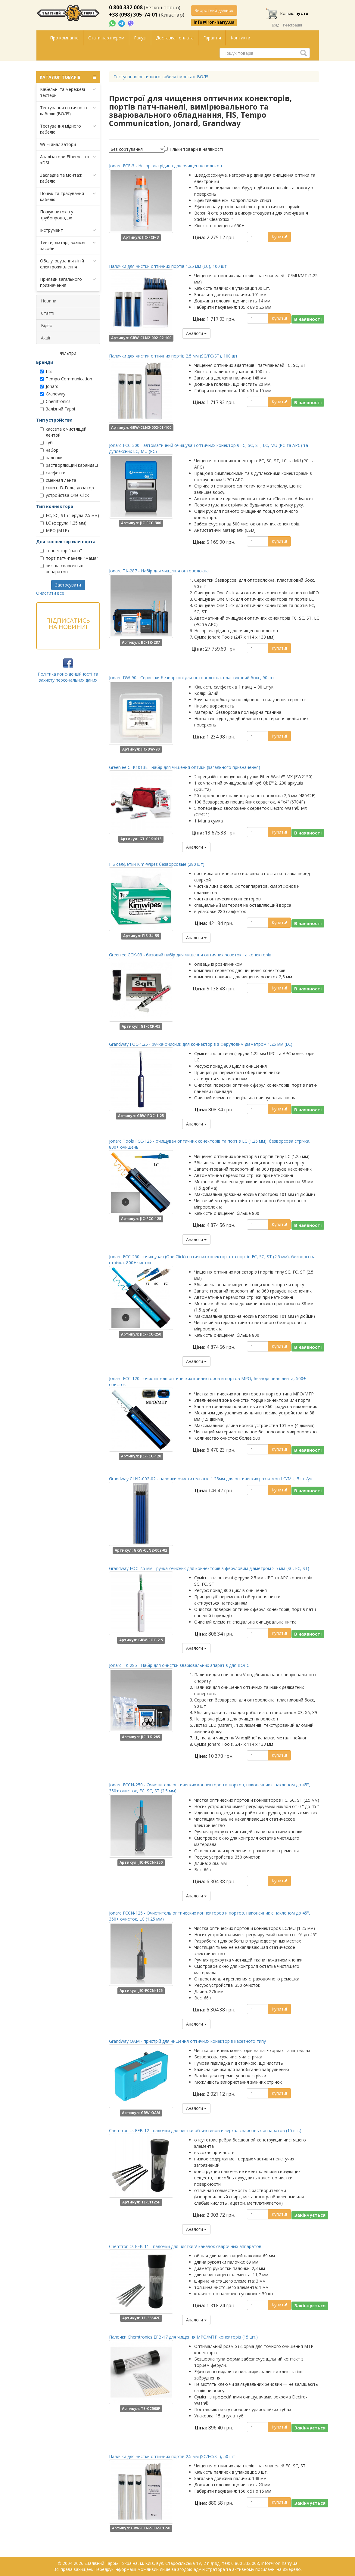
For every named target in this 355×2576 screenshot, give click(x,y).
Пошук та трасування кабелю (68, 196)
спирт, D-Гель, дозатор (67, 488)
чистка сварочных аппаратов (61, 568)
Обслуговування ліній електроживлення (68, 264)
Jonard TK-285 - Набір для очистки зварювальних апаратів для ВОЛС (179, 1665)
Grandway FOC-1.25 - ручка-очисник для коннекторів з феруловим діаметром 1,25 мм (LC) (200, 1044)
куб (46, 442)
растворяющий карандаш (69, 465)
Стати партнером (106, 38)
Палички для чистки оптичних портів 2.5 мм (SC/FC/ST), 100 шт (173, 356)
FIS (46, 371)
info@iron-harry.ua (214, 22)
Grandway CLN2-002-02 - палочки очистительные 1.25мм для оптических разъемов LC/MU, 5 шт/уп (210, 1479)
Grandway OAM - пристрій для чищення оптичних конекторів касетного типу (187, 2041)
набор (49, 450)
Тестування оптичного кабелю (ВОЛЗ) (68, 110)
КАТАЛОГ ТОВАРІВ (68, 77)
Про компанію (64, 38)
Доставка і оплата (175, 38)
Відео (46, 325)
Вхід (275, 25)
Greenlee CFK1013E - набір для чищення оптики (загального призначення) (184, 767)
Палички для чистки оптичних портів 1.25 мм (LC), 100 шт (168, 266)
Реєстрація (292, 25)
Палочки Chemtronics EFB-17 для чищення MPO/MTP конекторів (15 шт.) (183, 2337)
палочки (51, 457)
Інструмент (68, 230)
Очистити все (50, 593)
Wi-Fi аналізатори (58, 144)
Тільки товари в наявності (196, 149)
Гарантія (212, 38)
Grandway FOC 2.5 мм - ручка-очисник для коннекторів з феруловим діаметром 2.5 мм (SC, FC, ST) (209, 1568)
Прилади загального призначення (68, 282)
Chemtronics (55, 401)
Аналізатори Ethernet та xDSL (68, 160)
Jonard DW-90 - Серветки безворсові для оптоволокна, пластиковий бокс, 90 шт (191, 677)
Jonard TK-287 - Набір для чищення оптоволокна (159, 571)
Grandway (52, 394)
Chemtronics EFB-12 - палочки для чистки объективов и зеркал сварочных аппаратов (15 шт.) (205, 2130)
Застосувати (68, 585)
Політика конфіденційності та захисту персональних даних (68, 677)
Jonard (49, 386)
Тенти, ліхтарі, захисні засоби (68, 245)
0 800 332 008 (126, 7)
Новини (48, 301)
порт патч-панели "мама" (69, 558)
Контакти (240, 38)
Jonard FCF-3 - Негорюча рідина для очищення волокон (165, 166)
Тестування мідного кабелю (68, 129)
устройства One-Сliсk (64, 495)
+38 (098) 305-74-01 (133, 14)
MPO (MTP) (54, 530)
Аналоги (196, 333)
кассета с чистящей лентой (63, 432)
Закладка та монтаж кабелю (68, 178)
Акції (45, 338)
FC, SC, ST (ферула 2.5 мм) (69, 515)
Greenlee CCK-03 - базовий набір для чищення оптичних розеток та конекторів (190, 955)
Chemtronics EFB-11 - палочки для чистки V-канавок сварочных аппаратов (185, 2246)
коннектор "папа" (61, 550)
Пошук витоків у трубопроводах (56, 215)
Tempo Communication (66, 379)
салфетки (52, 472)
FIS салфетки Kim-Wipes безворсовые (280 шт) (156, 864)
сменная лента (58, 480)
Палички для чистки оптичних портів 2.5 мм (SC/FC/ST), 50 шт (172, 2456)
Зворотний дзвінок (214, 10)
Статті (47, 313)
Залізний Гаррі (57, 409)
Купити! (279, 237)
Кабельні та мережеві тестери (68, 92)
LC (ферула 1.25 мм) (63, 523)
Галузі (140, 38)
